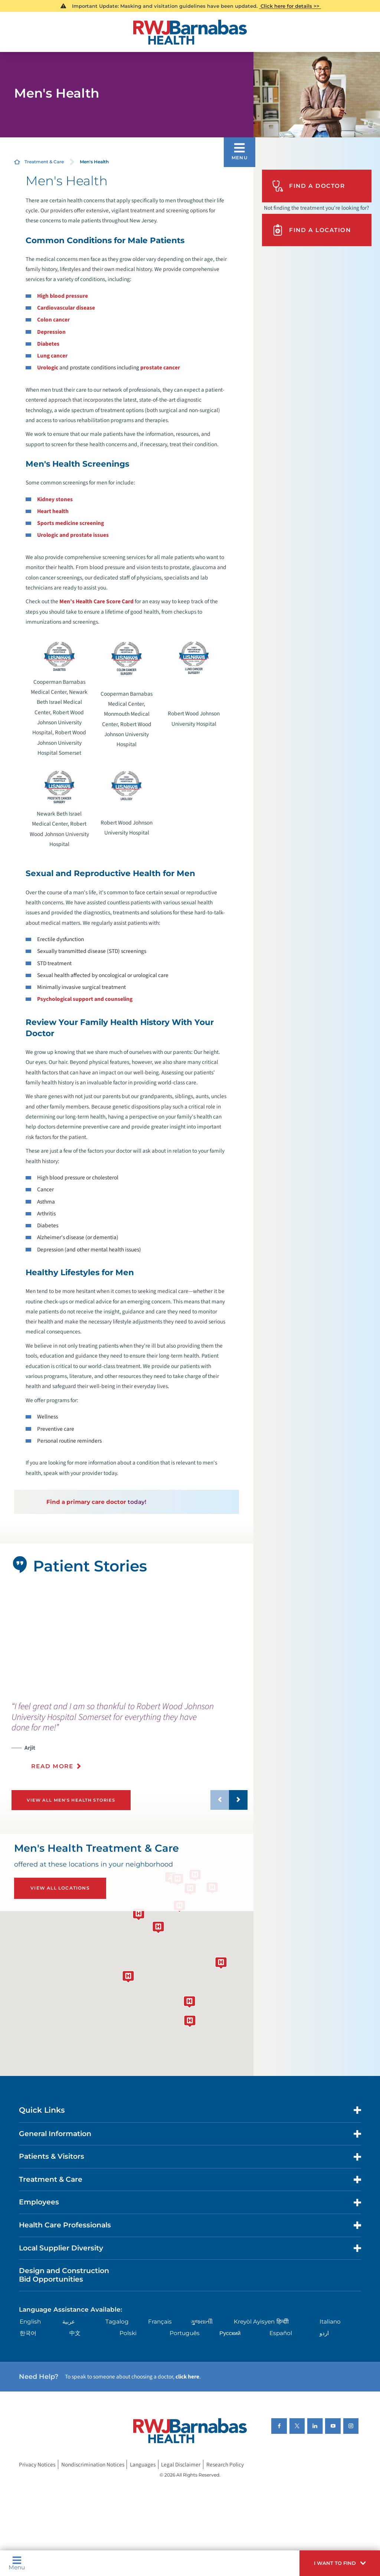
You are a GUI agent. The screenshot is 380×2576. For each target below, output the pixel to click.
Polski (128, 2333)
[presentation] (130, 1740)
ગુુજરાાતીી (202, 2321)
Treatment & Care (44, 161)
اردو (324, 2333)
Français (160, 2321)
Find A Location (311, 230)
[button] (339, 2563)
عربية (68, 2321)
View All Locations (60, 1888)
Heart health (53, 511)
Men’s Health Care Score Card (96, 601)
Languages (142, 2465)
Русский (229, 2333)
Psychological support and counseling (84, 999)
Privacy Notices (37, 2465)
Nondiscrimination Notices (92, 2465)
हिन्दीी (282, 2321)
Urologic (47, 367)
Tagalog (117, 2321)
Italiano (330, 2321)
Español (280, 2333)
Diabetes (48, 344)
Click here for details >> (290, 6)
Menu (17, 2563)
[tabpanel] (126, 1638)
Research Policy (225, 2465)
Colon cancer (53, 320)
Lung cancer (52, 356)
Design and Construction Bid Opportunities (64, 2274)
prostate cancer (160, 367)
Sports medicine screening (70, 523)
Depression (51, 332)
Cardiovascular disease (66, 308)
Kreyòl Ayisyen (254, 2321)
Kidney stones (55, 499)
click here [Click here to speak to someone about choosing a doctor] (187, 2377)
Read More (52, 1766)
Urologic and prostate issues (73, 535)
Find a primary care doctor (86, 1501)
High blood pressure (62, 296)
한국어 (28, 2333)
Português (185, 2333)
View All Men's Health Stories (71, 1800)
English (30, 2321)
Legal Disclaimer (180, 2465)
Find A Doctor (308, 186)
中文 (75, 2333)
